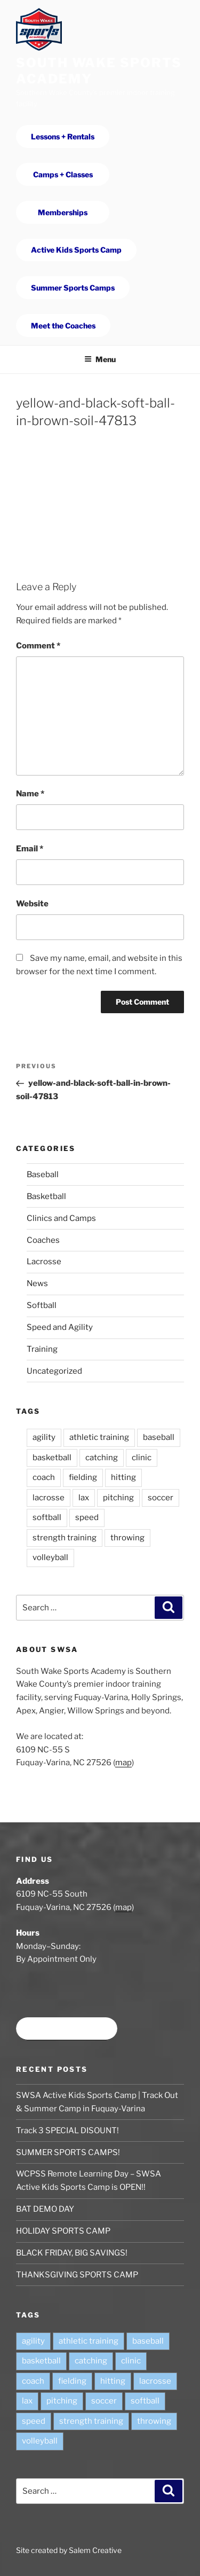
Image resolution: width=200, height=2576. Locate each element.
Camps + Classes (63, 174)
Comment (38, 646)
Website (32, 904)
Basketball (46, 1196)
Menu (100, 359)
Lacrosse (44, 1261)
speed (87, 1517)
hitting (123, 1477)
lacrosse (49, 1497)
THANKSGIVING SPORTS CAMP (77, 2275)
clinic (141, 1457)
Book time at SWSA (66, 2028)
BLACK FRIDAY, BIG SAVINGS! (71, 2253)
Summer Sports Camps (73, 287)
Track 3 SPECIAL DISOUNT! (67, 2130)
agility (44, 1437)
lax (83, 1497)
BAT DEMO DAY (45, 2209)
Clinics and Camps (61, 1218)
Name (30, 793)
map (123, 1762)
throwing (127, 1538)
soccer (160, 1497)
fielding (83, 1477)
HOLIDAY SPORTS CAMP (63, 2231)
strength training (65, 1538)
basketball (52, 1457)
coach (44, 1477)
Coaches (43, 1240)
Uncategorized (54, 1371)
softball (47, 1517)
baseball (158, 1437)
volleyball (50, 1557)
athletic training (99, 1437)
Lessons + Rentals (62, 136)
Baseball (43, 1174)
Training (42, 1349)
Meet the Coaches (63, 325)
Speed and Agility (60, 1327)
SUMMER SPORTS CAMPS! (68, 2152)
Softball (42, 1305)
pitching (118, 1497)
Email (29, 849)
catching (101, 1457)
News (37, 1283)
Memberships (62, 212)
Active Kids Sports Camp (76, 249)
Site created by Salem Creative (69, 2550)
